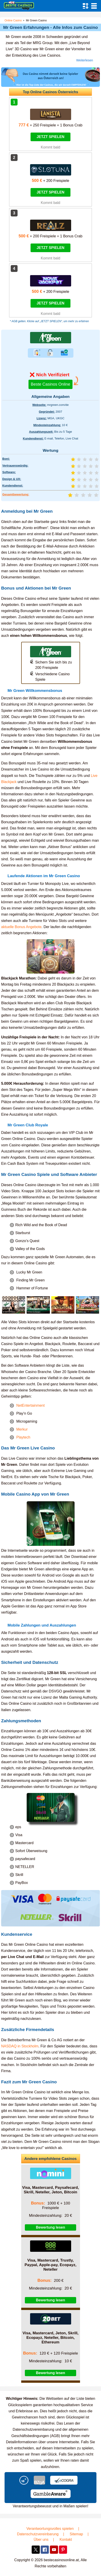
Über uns (41, 2539)
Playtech (23, 1437)
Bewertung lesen (50, 2227)
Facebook (45, 2550)
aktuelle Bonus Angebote (21, 927)
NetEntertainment (30, 1405)
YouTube (54, 2550)
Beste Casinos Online (50, 384)
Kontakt (66, 2539)
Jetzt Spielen (51, 137)
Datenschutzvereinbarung (38, 2534)
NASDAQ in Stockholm (20, 2046)
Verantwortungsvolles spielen (50, 2529)
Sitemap (76, 2534)
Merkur (22, 1429)
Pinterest (63, 2550)
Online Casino (13, 20)
